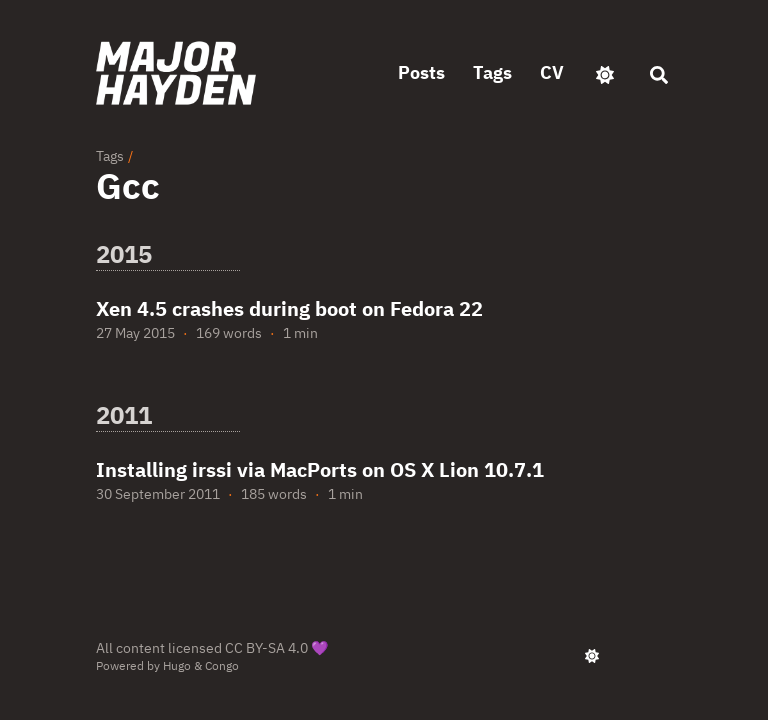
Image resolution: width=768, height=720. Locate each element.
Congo (222, 665)
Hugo (177, 665)
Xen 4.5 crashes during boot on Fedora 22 (289, 308)
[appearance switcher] (605, 73)
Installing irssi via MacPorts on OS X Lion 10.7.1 (320, 469)
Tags (110, 156)
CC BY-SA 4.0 (266, 648)
